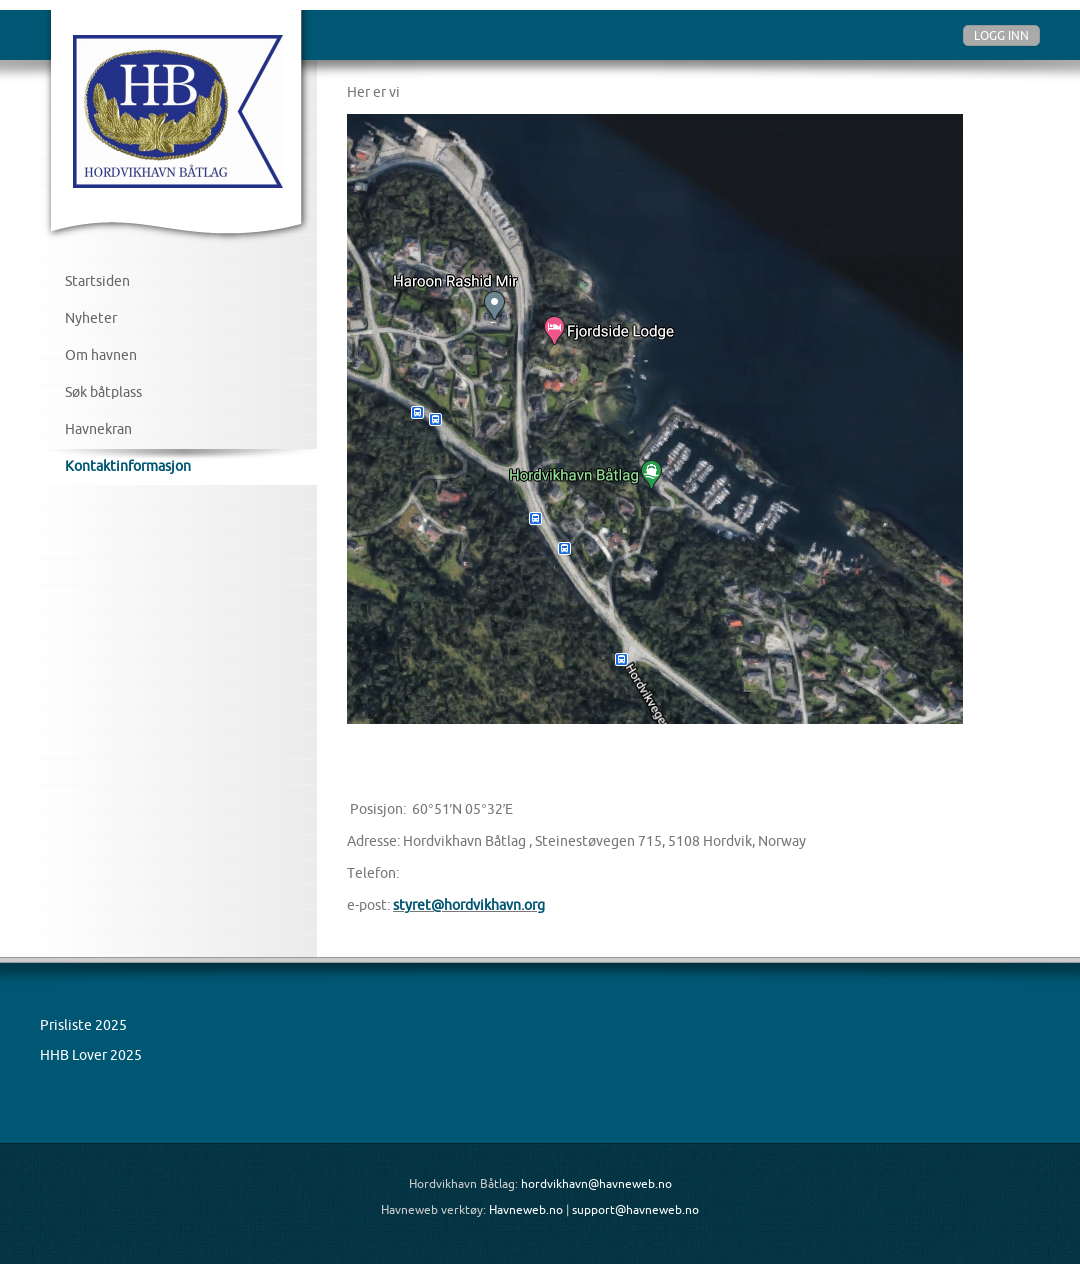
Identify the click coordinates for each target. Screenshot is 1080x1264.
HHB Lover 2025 (91, 1055)
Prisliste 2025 (83, 1025)
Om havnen (101, 355)
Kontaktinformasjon (128, 466)
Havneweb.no (526, 1209)
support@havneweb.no (635, 1209)
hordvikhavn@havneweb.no (596, 1183)
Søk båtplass (103, 392)
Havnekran (98, 429)
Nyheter (91, 318)
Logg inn (1001, 35)
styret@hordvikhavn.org (469, 905)
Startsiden (97, 281)
